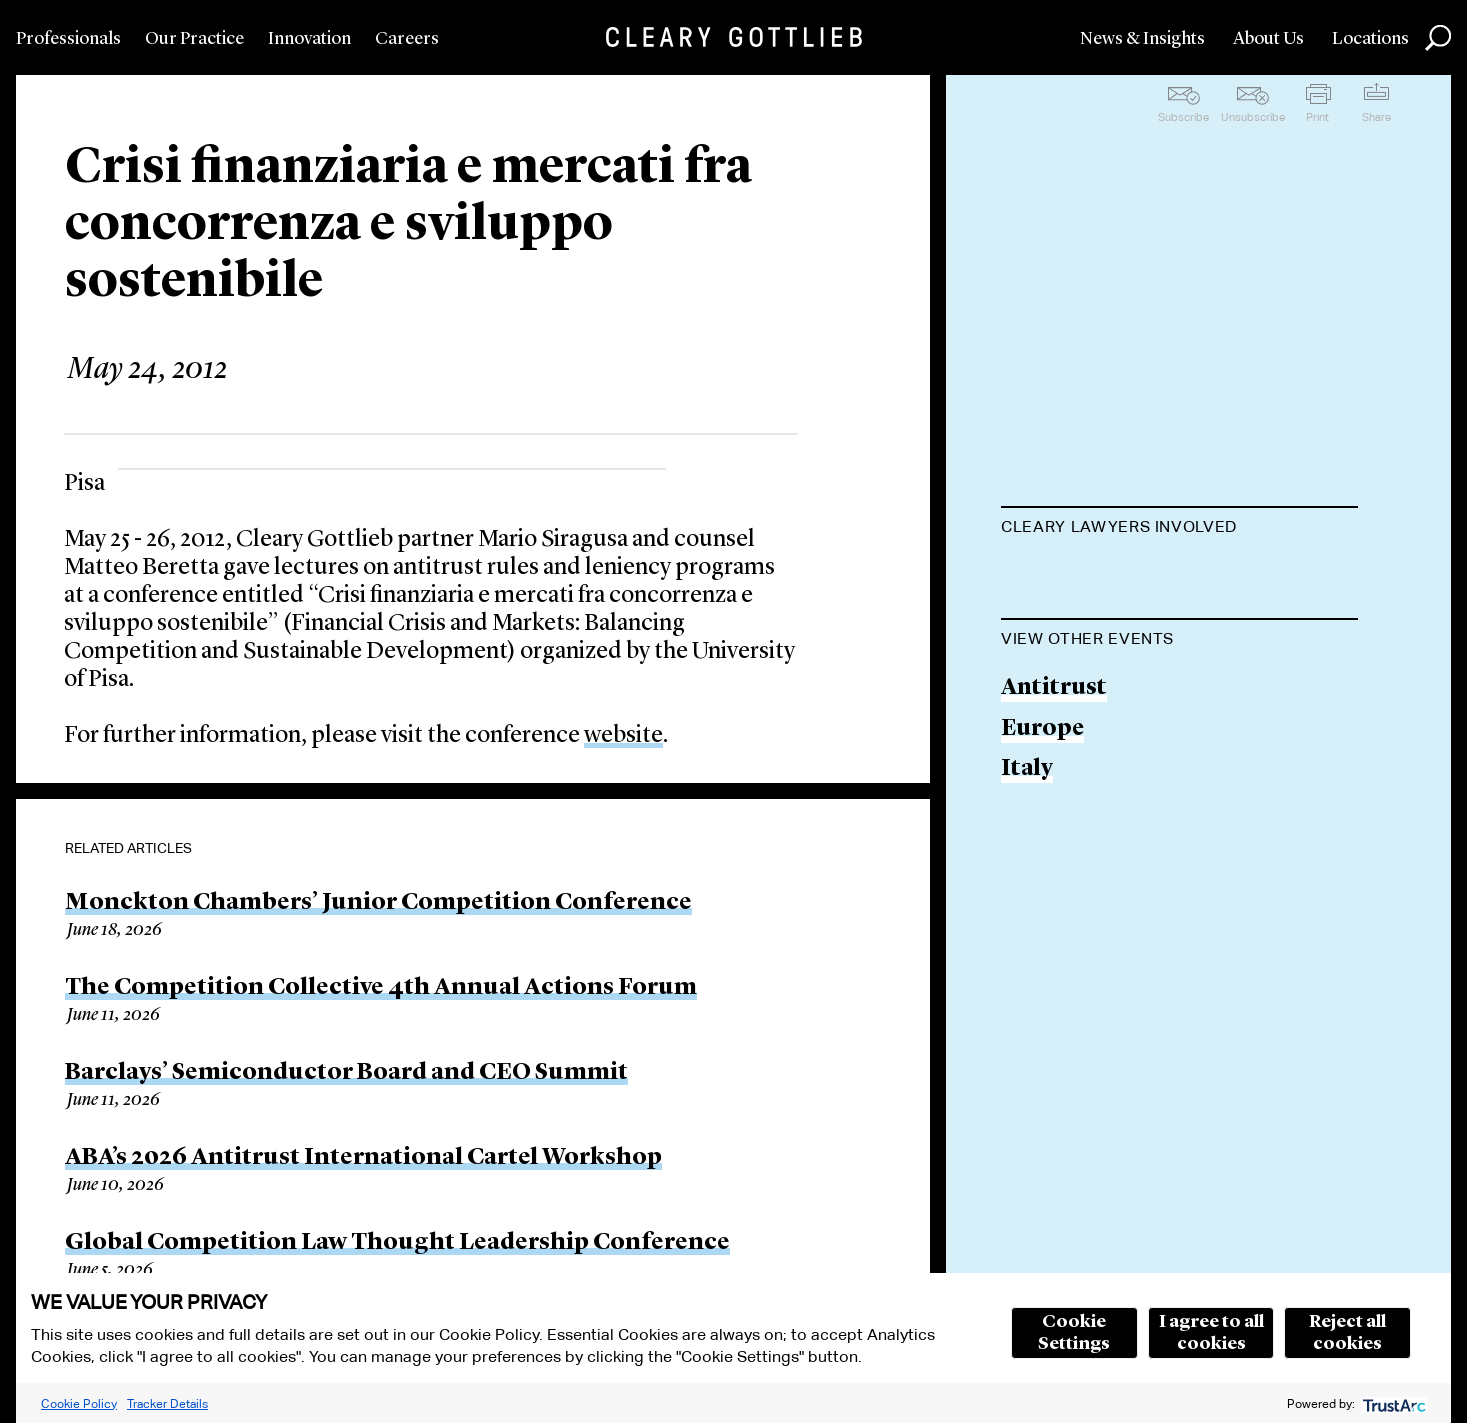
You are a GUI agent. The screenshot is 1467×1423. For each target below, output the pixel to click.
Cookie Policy (79, 1403)
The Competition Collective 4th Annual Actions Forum (381, 988)
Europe (1042, 830)
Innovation (309, 39)
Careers (407, 39)
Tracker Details (167, 1403)
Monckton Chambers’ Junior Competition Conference (378, 903)
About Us (1268, 39)
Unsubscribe (1253, 117)
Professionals (68, 39)
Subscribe (1183, 117)
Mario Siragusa (1085, 576)
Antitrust (1054, 789)
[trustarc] (1392, 1403)
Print (1317, 117)
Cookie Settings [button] (1074, 1333)
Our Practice (194, 39)
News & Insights (1142, 39)
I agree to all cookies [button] (1211, 1333)
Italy (1027, 871)
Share (1376, 117)
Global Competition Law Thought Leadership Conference (397, 1243)
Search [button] (1438, 38)
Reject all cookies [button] (1347, 1333)
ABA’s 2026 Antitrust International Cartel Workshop (363, 1158)
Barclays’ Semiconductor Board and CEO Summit (346, 1073)
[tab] (1179, 529)
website (623, 736)
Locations (1370, 39)
